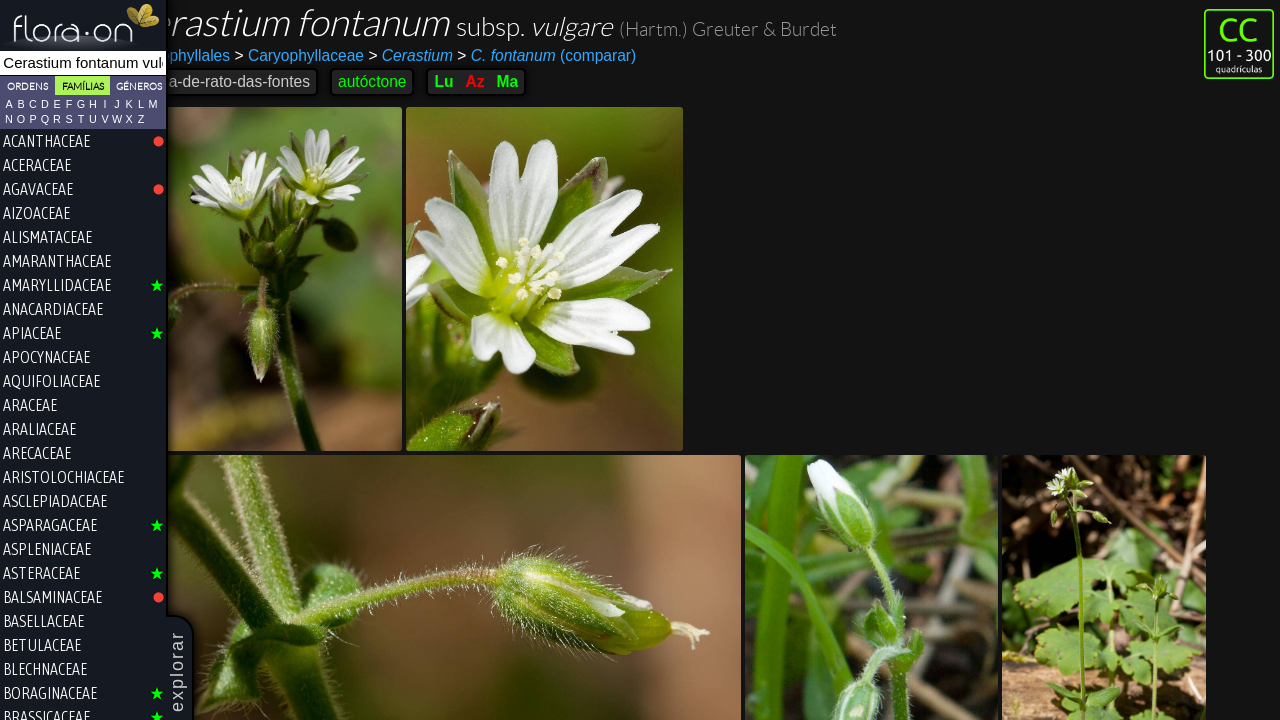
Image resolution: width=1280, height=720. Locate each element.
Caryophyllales (227, 55)
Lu (491, 81)
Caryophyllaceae (347, 55)
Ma (556, 81)
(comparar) (594, 56)
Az (523, 81)
